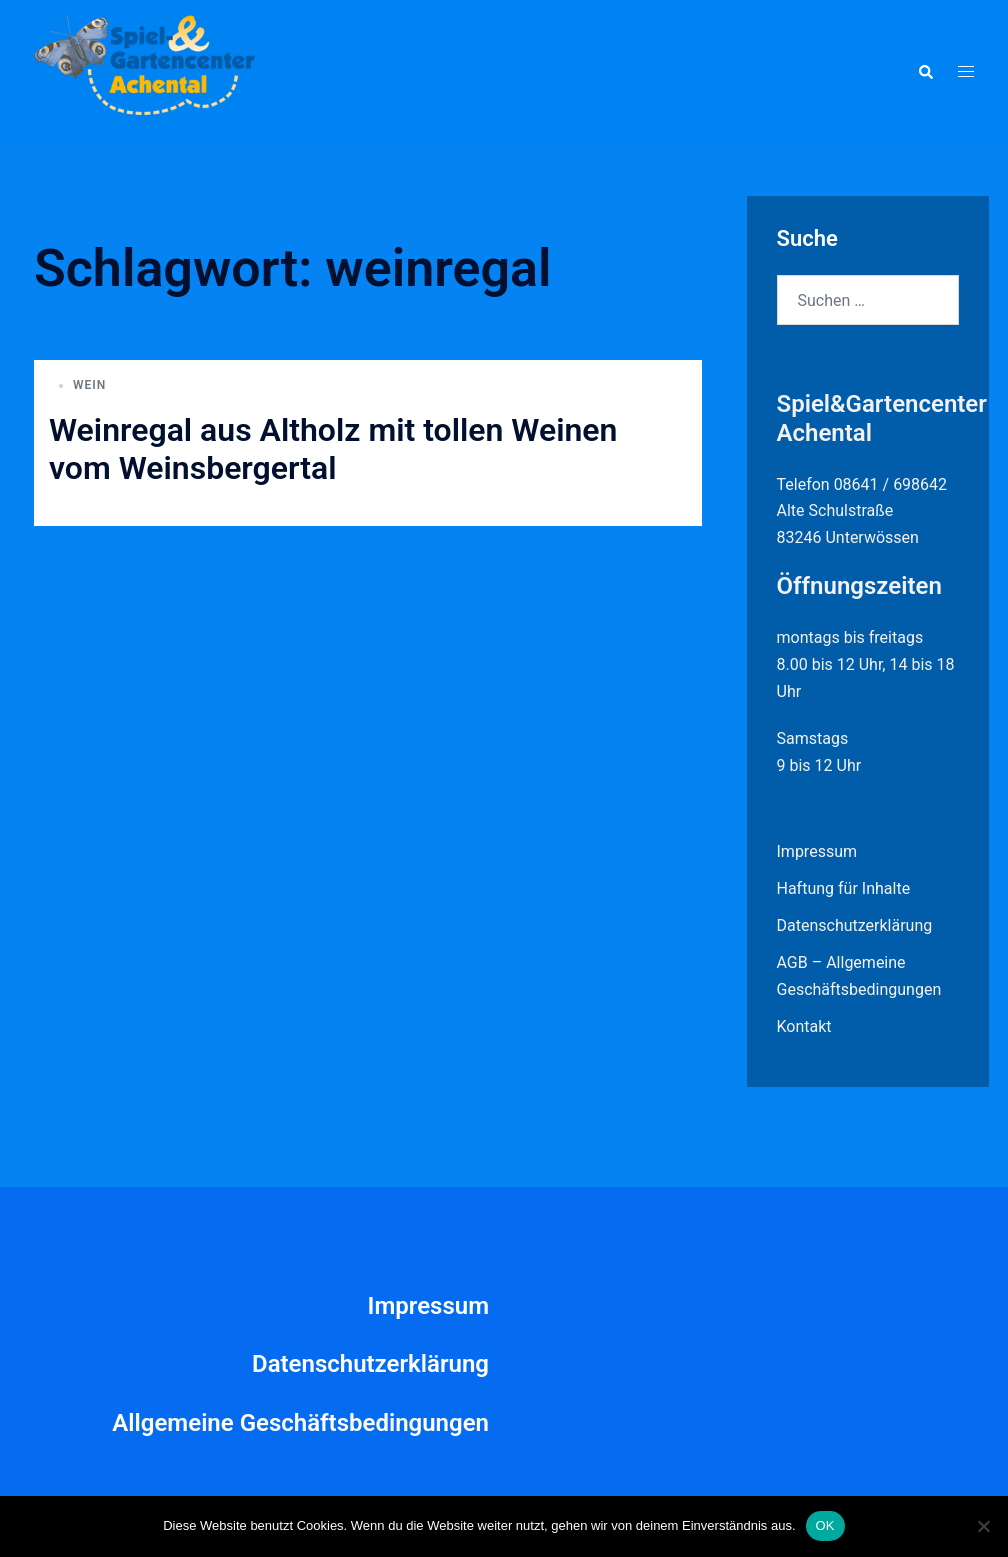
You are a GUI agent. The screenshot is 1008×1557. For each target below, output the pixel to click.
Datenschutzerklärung (855, 925)
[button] (925, 72)
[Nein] (983, 1526)
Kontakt (804, 1026)
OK (825, 1525)
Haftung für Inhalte (844, 888)
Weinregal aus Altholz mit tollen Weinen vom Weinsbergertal (333, 449)
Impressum (817, 851)
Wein (89, 385)
